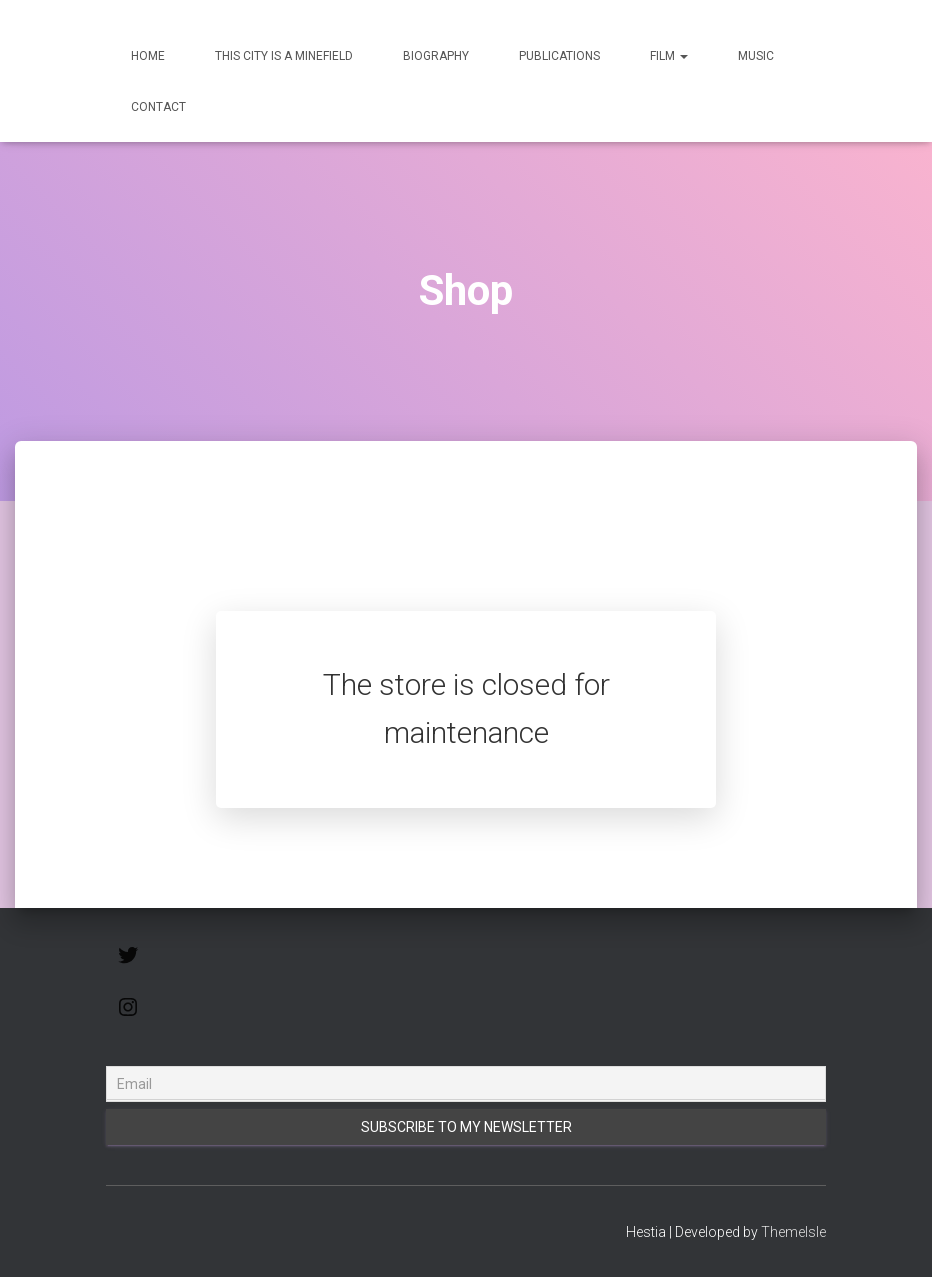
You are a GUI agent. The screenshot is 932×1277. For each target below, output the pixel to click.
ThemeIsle (793, 1232)
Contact (158, 107)
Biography (436, 56)
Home (148, 56)
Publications (559, 56)
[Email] (466, 1084)
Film (669, 56)
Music (756, 56)
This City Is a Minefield (284, 56)
